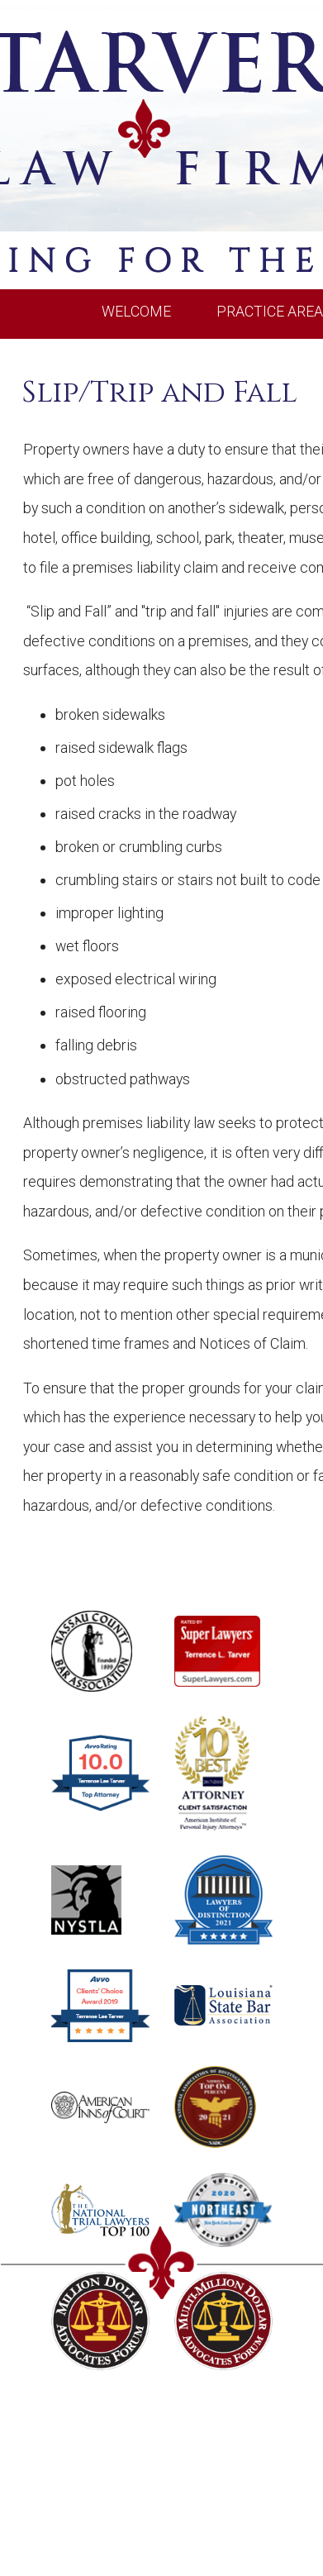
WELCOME (136, 311)
